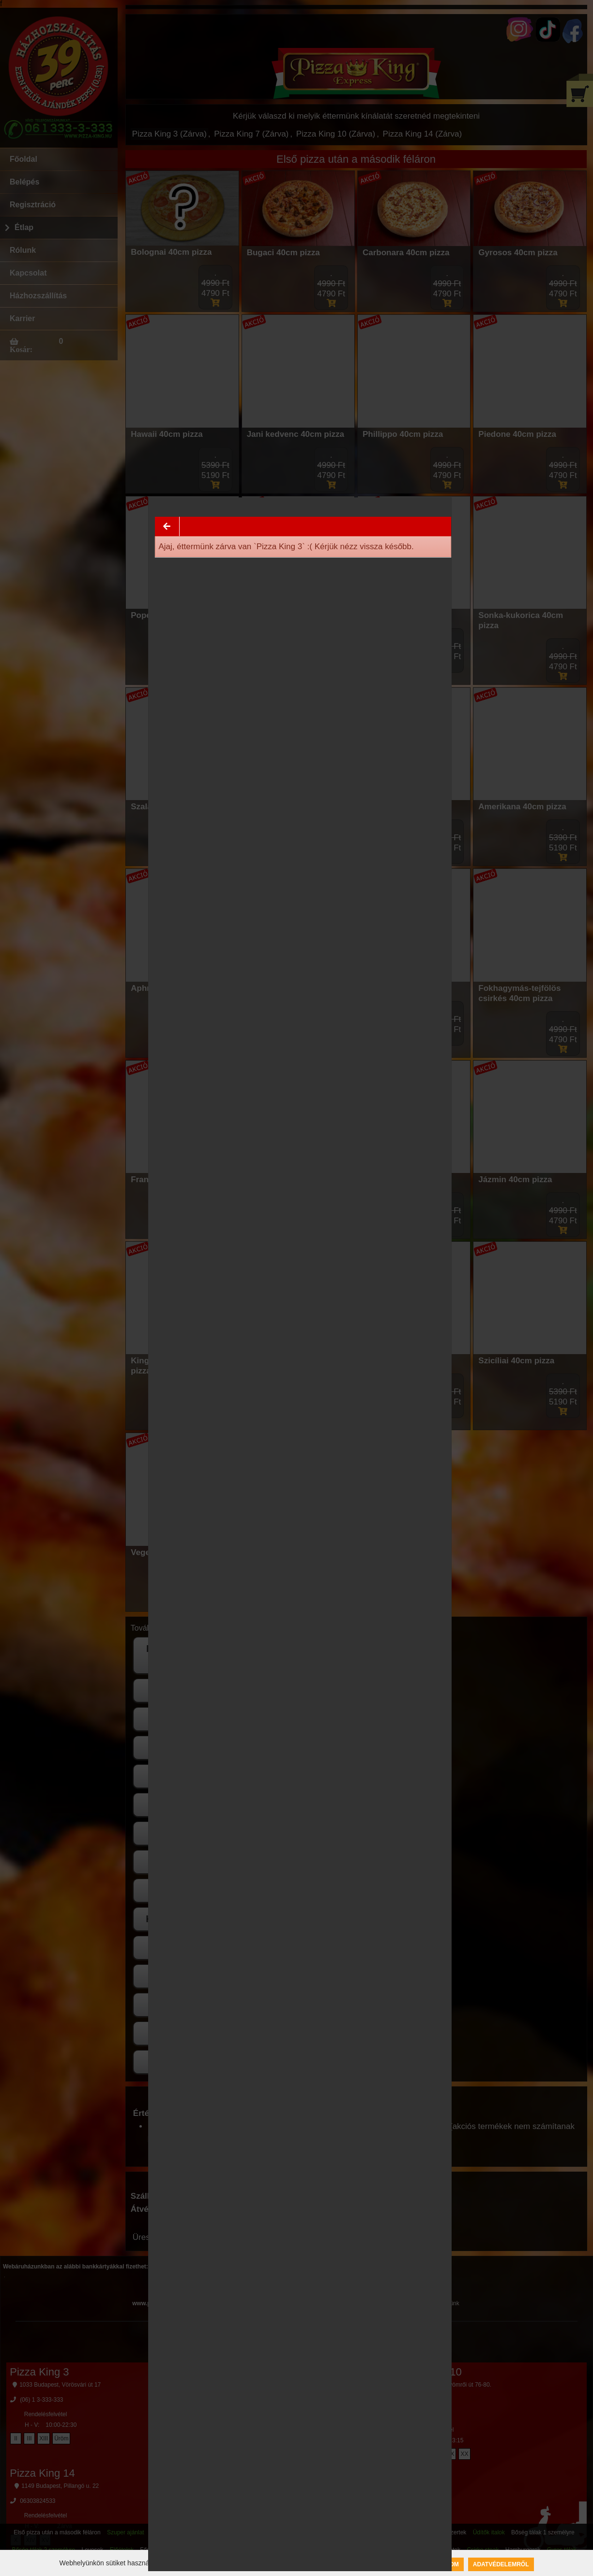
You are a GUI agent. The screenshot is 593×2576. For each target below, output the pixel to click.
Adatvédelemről (501, 2564)
